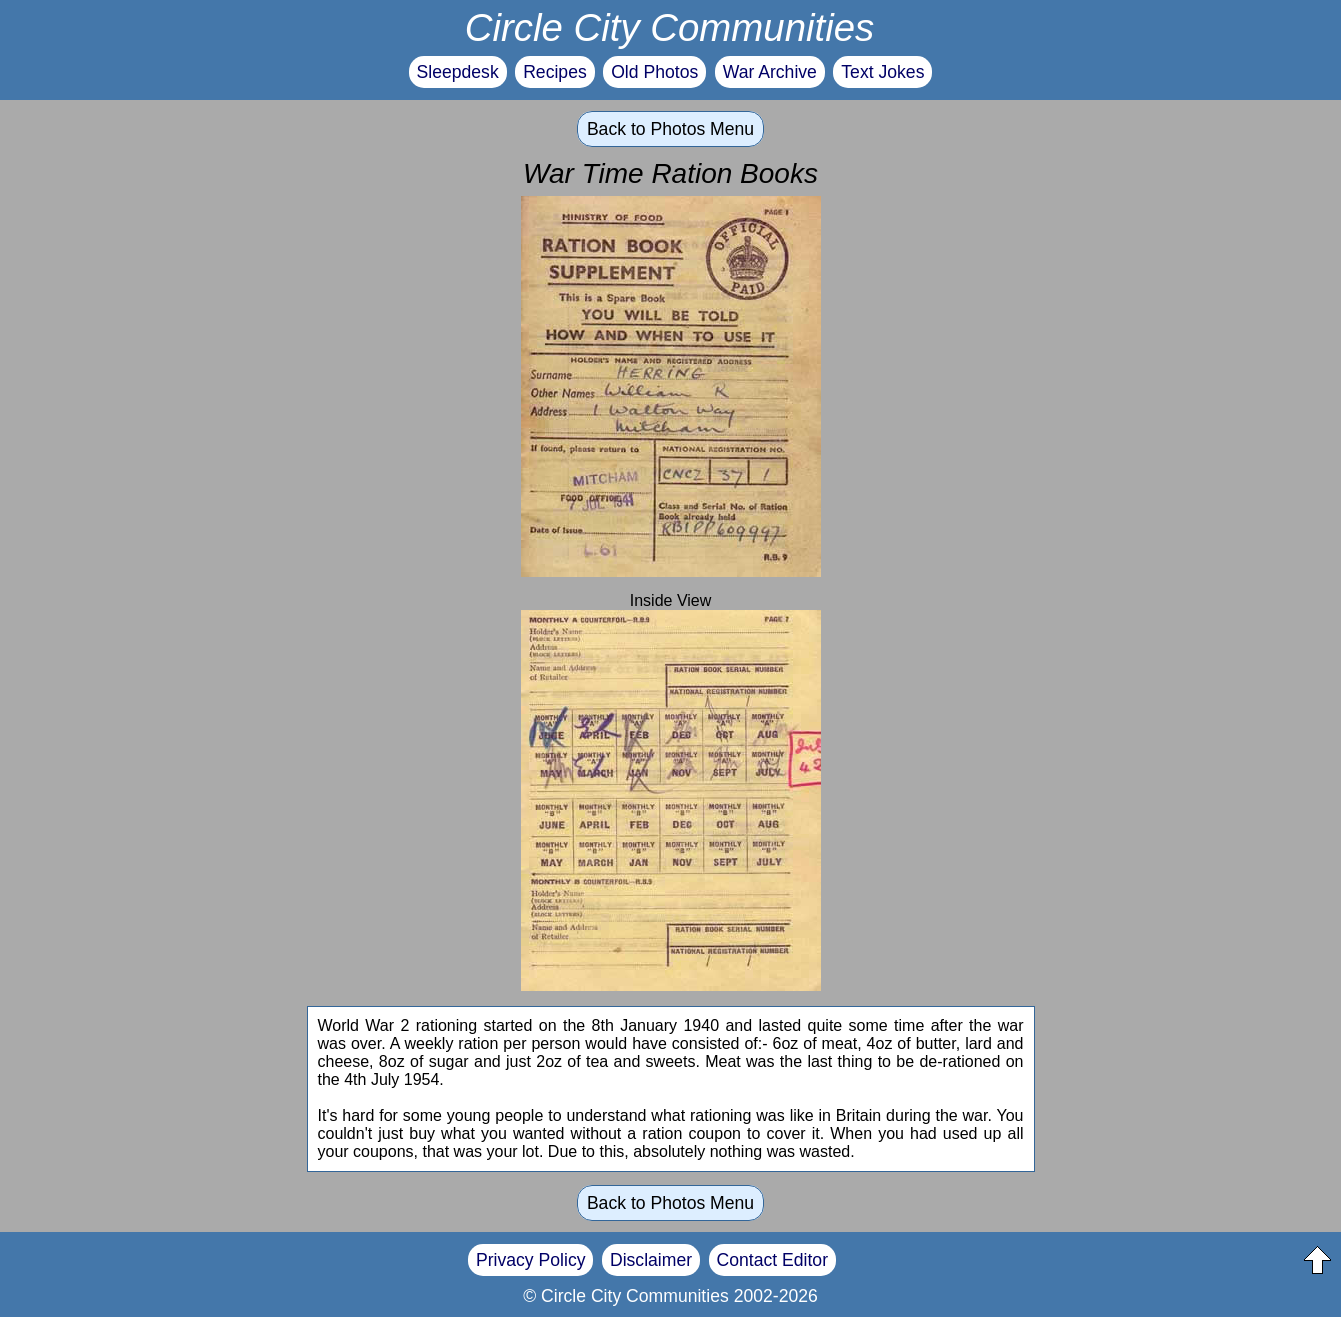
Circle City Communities (670, 27)
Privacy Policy (531, 1260)
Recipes (555, 72)
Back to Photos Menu (670, 129)
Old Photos (654, 72)
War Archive (770, 72)
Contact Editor (772, 1260)
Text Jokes (882, 72)
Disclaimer (651, 1260)
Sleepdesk (458, 72)
